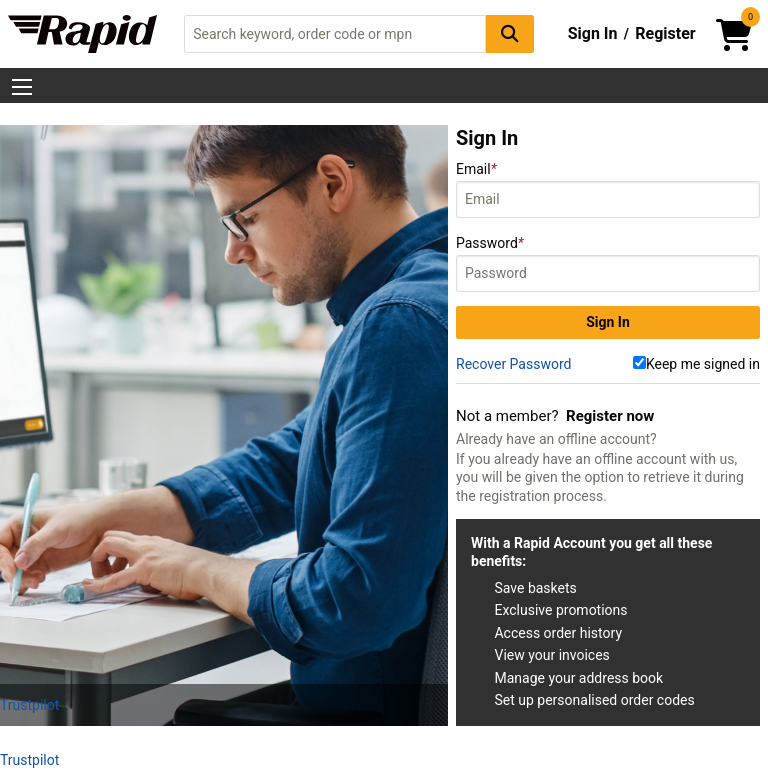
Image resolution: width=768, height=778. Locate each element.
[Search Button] (510, 33)
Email (608, 189)
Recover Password (513, 364)
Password (608, 263)
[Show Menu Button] (22, 87)
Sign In (593, 33)
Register (665, 33)
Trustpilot (29, 705)
